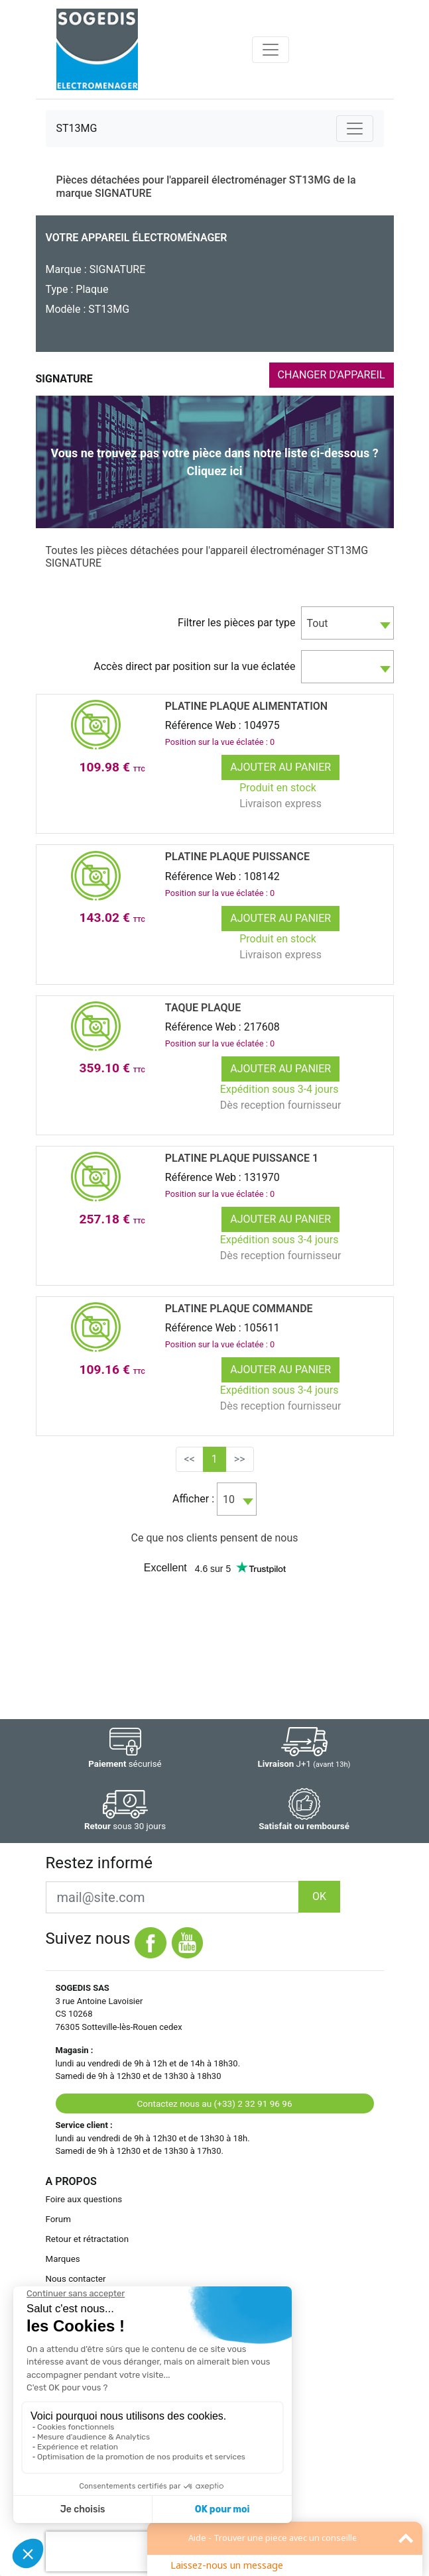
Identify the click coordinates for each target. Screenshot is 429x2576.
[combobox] (347, 623)
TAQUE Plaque (203, 1007)
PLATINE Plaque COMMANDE (239, 1308)
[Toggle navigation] (270, 49)
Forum (58, 2219)
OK (319, 1896)
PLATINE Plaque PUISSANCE (237, 856)
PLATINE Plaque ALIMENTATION (246, 706)
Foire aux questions (84, 2199)
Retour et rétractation (87, 2239)
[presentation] (130, 2551)
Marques (63, 2259)
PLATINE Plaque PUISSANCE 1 (241, 1158)
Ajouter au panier (280, 767)
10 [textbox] (229, 1499)
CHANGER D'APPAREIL (331, 374)
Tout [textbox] (317, 623)
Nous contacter (76, 2279)
